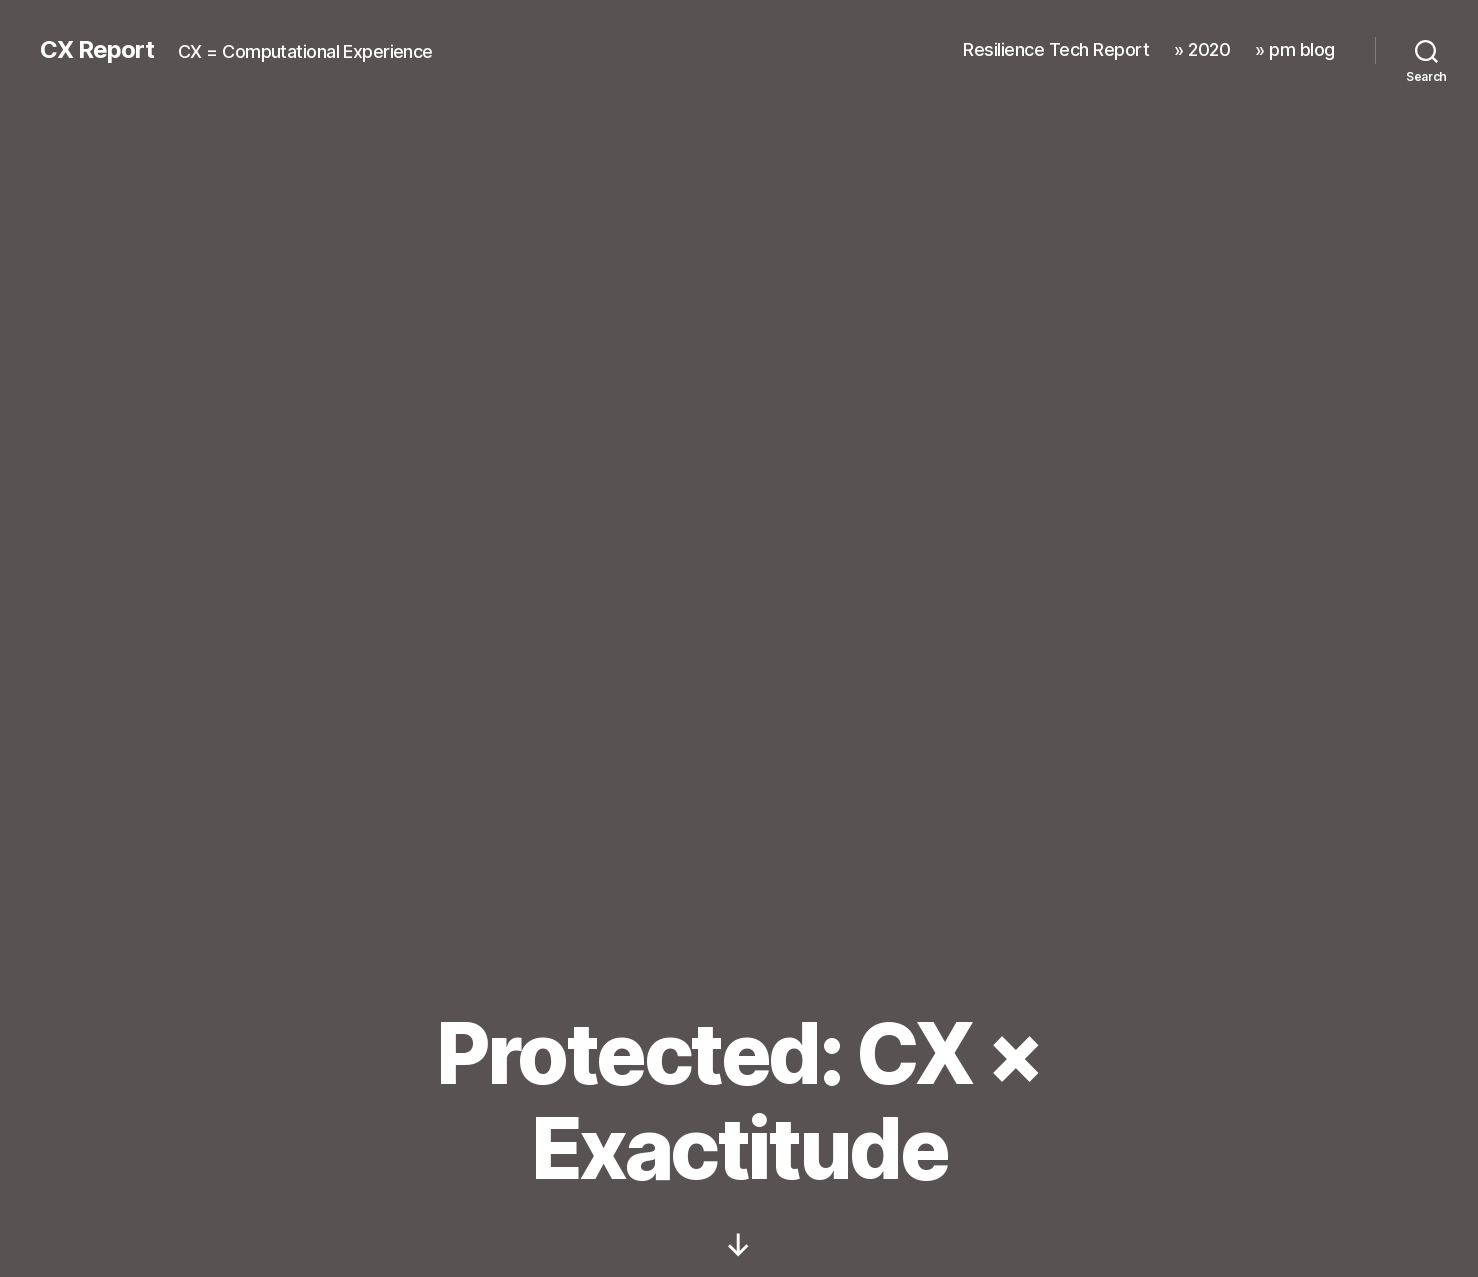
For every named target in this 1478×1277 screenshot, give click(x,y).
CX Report (97, 50)
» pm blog (1295, 49)
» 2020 (1202, 49)
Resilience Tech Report (1056, 49)
